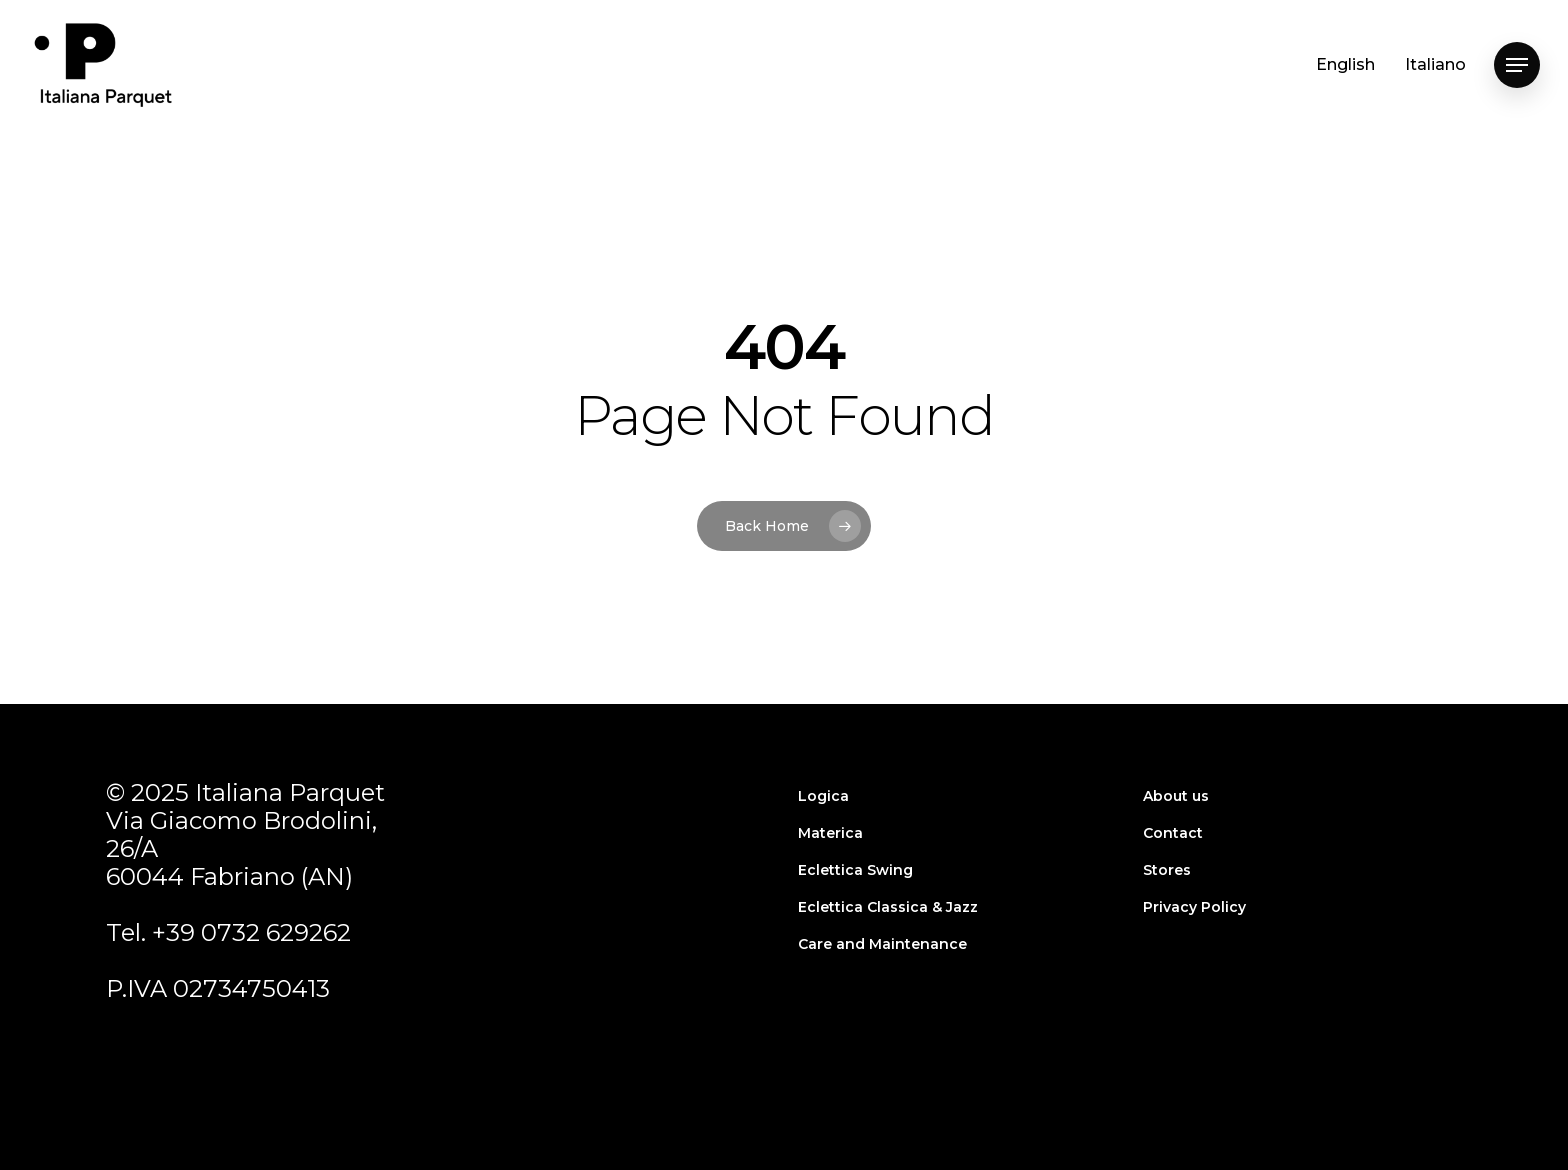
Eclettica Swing (855, 870)
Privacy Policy (1194, 907)
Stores (1167, 870)
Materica (830, 833)
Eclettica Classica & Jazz (888, 907)
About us (1176, 796)
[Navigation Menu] (1517, 65)
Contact (1173, 833)
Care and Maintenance (882, 944)
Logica (823, 796)
